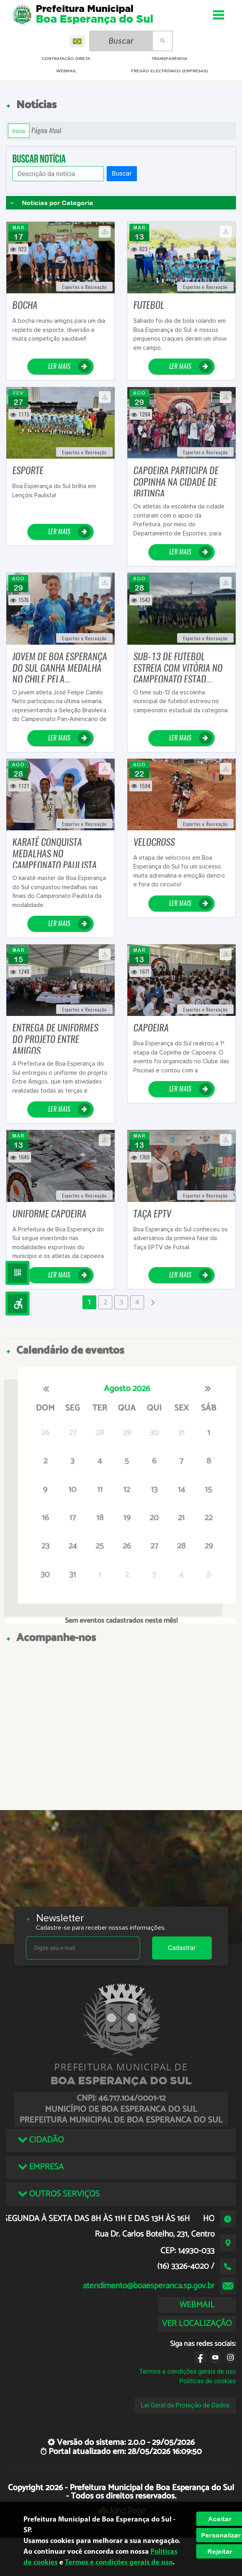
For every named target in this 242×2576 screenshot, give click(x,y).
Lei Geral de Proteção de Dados (185, 2405)
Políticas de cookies (208, 2381)
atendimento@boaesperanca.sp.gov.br (149, 2286)
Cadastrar (182, 1948)
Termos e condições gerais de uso (187, 2371)
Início (18, 131)
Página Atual (46, 130)
